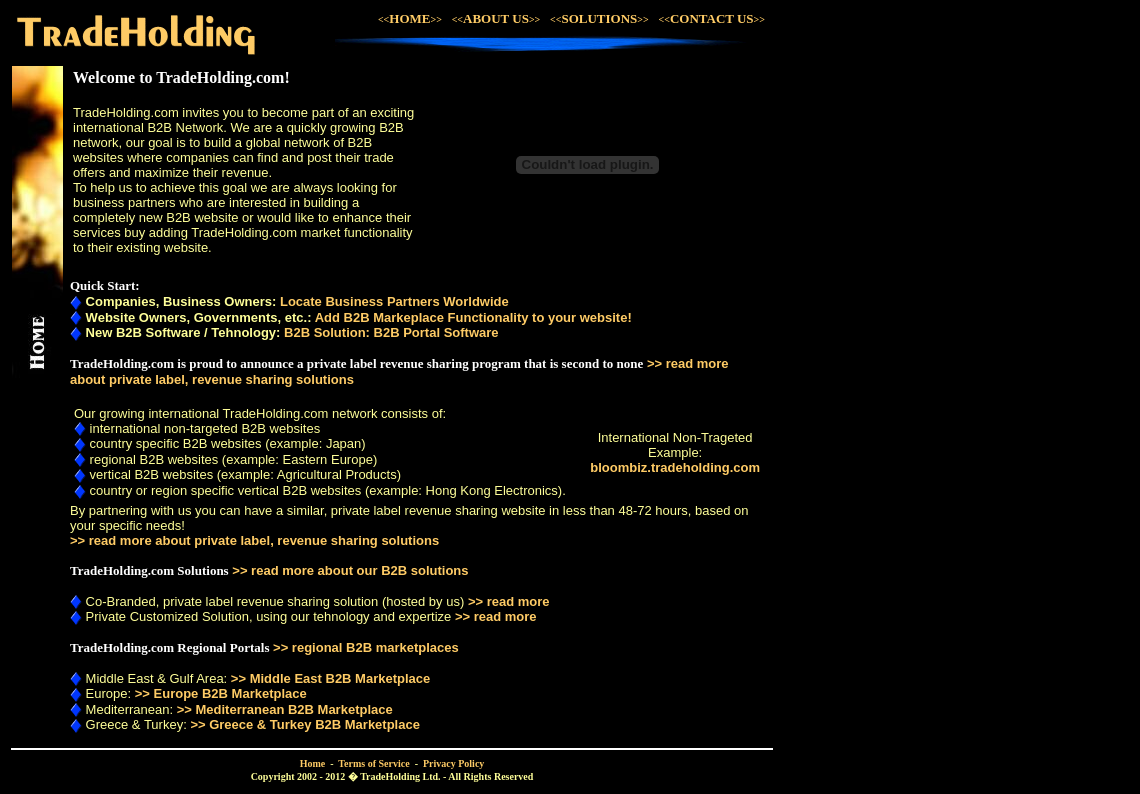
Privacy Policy (453, 763)
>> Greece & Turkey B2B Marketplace (305, 724)
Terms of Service (373, 763)
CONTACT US (712, 18)
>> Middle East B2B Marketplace (330, 678)
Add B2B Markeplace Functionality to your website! (473, 317)
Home (313, 763)
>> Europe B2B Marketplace (221, 693)
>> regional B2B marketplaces (366, 647)
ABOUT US (496, 18)
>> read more (509, 601)
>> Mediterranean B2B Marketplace (285, 709)
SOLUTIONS (604, 18)
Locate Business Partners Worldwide (394, 301)
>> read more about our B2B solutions (350, 570)
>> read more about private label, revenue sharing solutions (254, 540)
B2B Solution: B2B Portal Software (391, 332)
